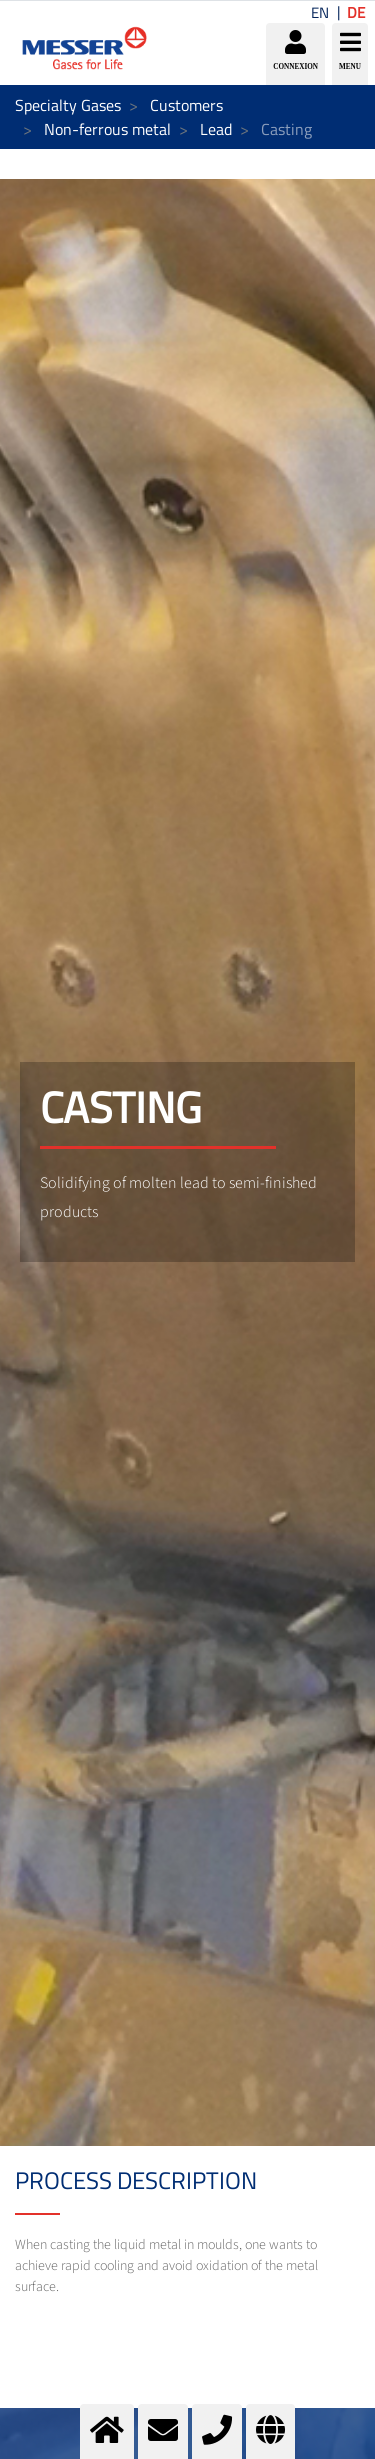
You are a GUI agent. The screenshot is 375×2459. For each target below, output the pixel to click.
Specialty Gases (68, 105)
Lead (216, 129)
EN (320, 12)
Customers (186, 105)
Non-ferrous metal (107, 129)
